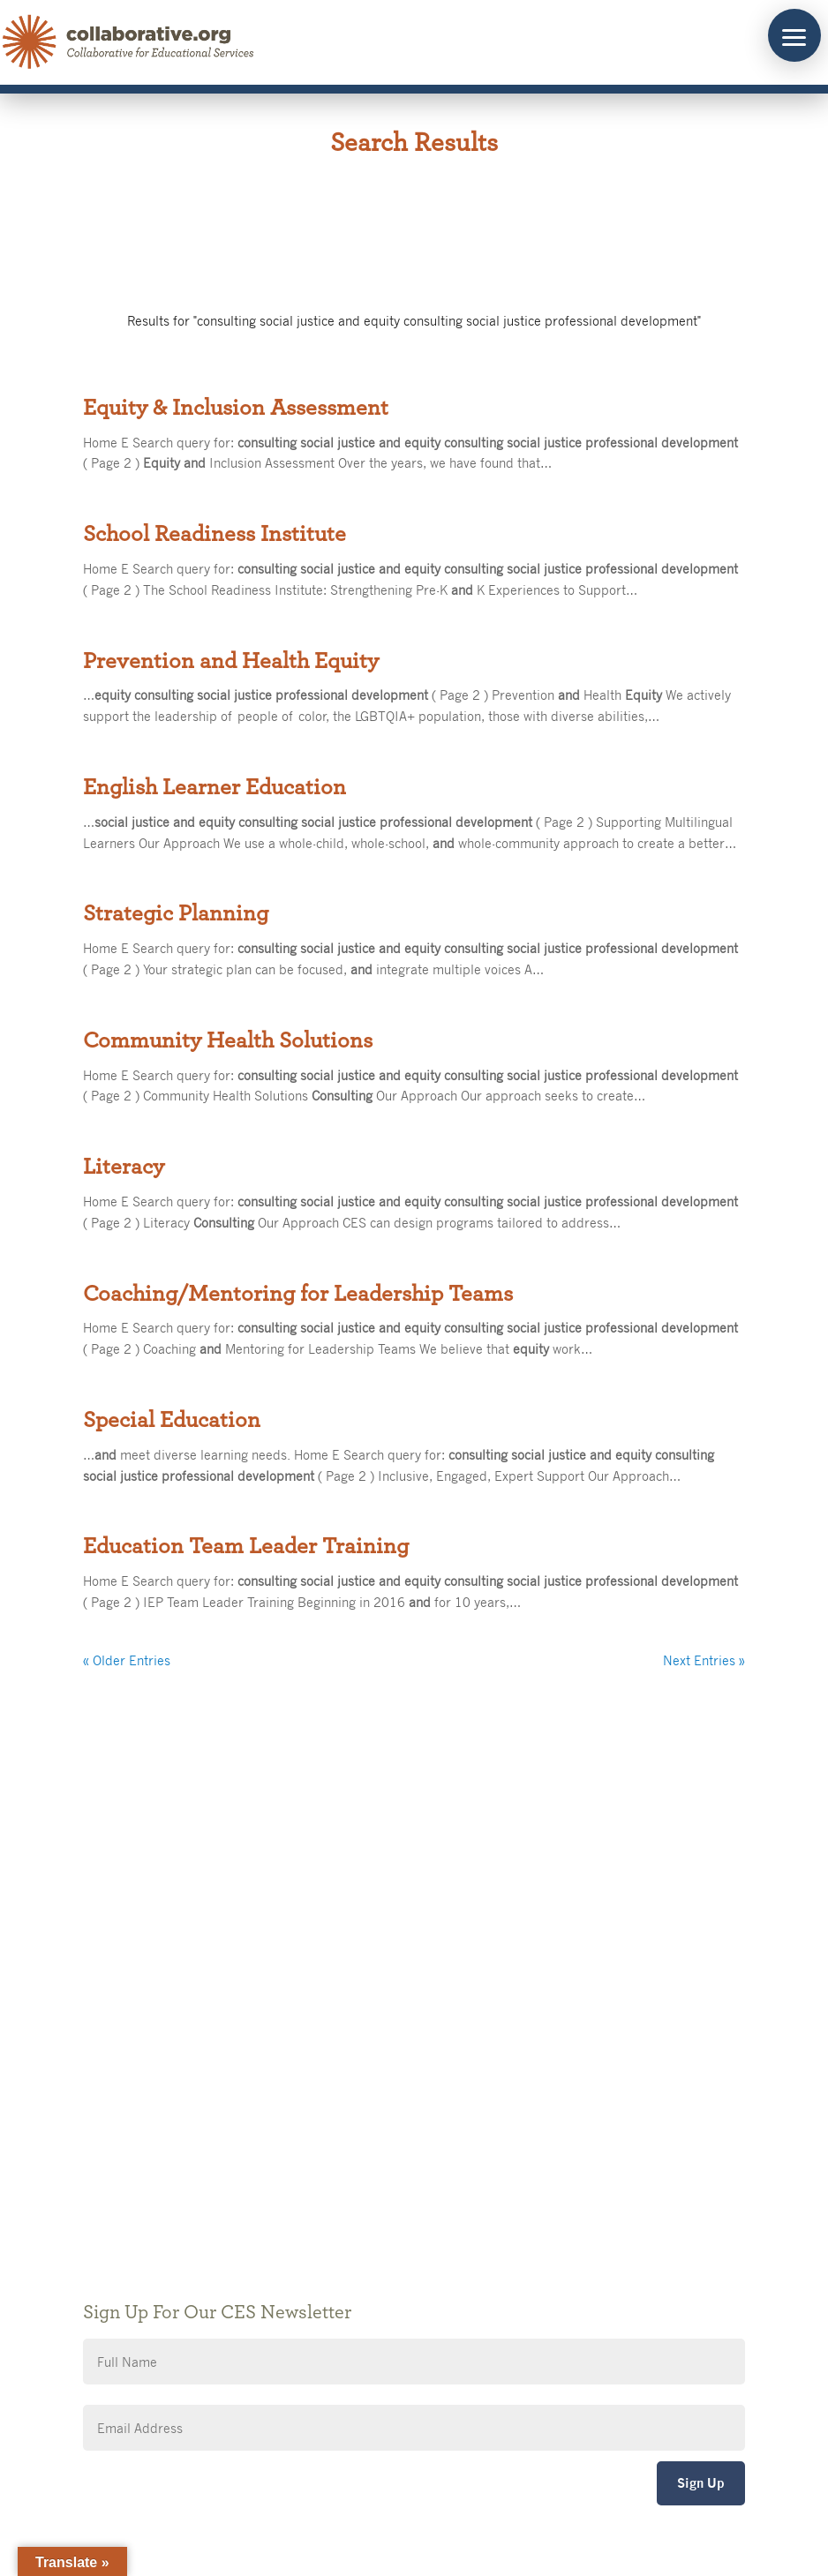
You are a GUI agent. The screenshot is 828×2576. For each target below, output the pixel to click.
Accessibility (370, 2159)
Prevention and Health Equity (231, 661)
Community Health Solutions (228, 1040)
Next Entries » (704, 1660)
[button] (794, 35)
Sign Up (701, 2482)
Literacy (123, 1166)
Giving (352, 2106)
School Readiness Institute (214, 533)
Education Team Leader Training (246, 1546)
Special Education (171, 1419)
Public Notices (376, 2079)
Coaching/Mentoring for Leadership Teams (298, 1293)
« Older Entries (126, 1660)
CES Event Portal (383, 2185)
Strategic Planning (175, 913)
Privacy (355, 2132)
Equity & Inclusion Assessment (235, 407)
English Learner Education (214, 787)
